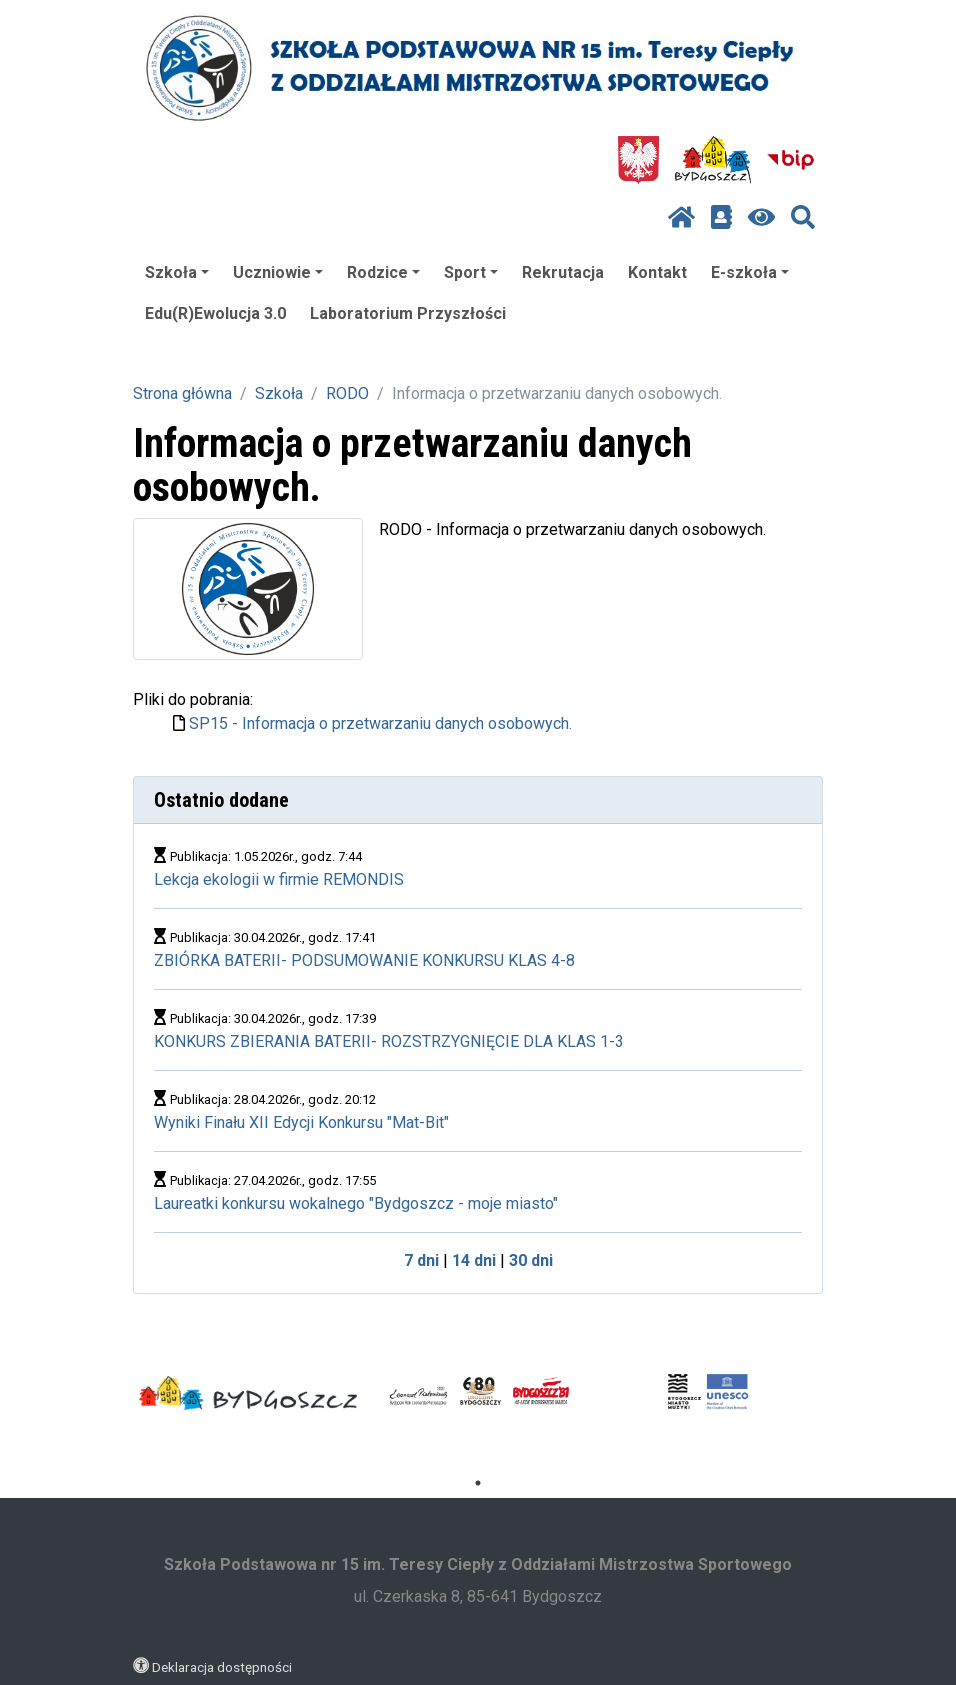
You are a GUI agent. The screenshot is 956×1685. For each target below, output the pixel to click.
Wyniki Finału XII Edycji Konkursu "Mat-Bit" (301, 1122)
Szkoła (177, 272)
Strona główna (182, 393)
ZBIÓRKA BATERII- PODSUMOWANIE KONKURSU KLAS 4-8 (364, 960)
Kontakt (657, 272)
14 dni (474, 1260)
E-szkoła (750, 272)
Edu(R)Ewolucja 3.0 (215, 313)
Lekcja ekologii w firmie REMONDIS (279, 879)
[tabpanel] (248, 1393)
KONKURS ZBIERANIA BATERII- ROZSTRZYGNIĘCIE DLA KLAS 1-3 (389, 1041)
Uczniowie (278, 272)
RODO (347, 393)
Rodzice (383, 272)
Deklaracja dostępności (222, 1667)
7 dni (421, 1260)
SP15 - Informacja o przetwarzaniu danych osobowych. (380, 723)
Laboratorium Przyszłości (408, 313)
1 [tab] (478, 1483)
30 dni (531, 1260)
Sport (471, 272)
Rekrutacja (563, 272)
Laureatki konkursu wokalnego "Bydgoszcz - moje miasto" (356, 1203)
